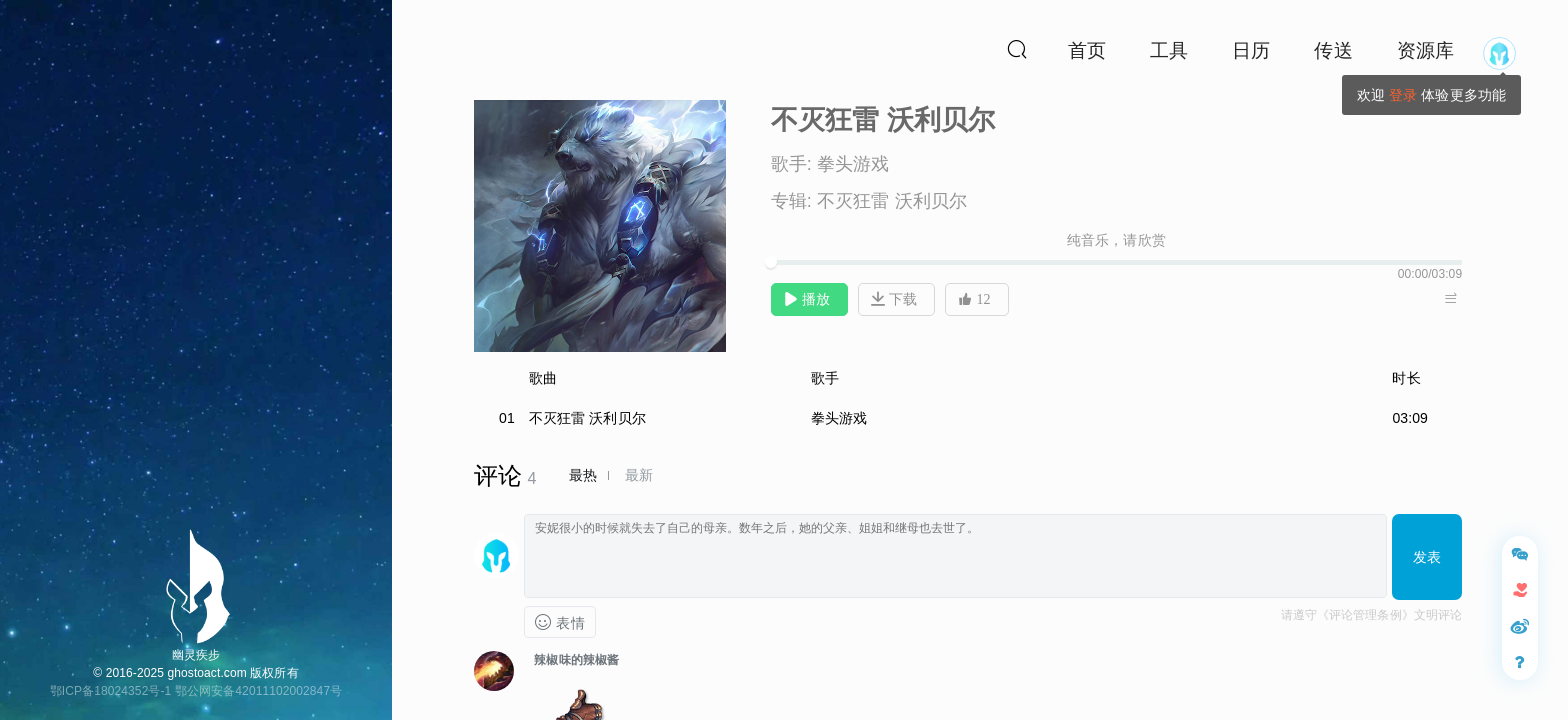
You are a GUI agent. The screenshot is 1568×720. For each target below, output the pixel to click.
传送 (1333, 50)
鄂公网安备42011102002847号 (258, 691)
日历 (1251, 50)
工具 (1169, 50)
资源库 (1425, 50)
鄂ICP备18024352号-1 (111, 691)
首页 (1087, 50)
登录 (1403, 95)
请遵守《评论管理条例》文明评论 (1372, 615)
